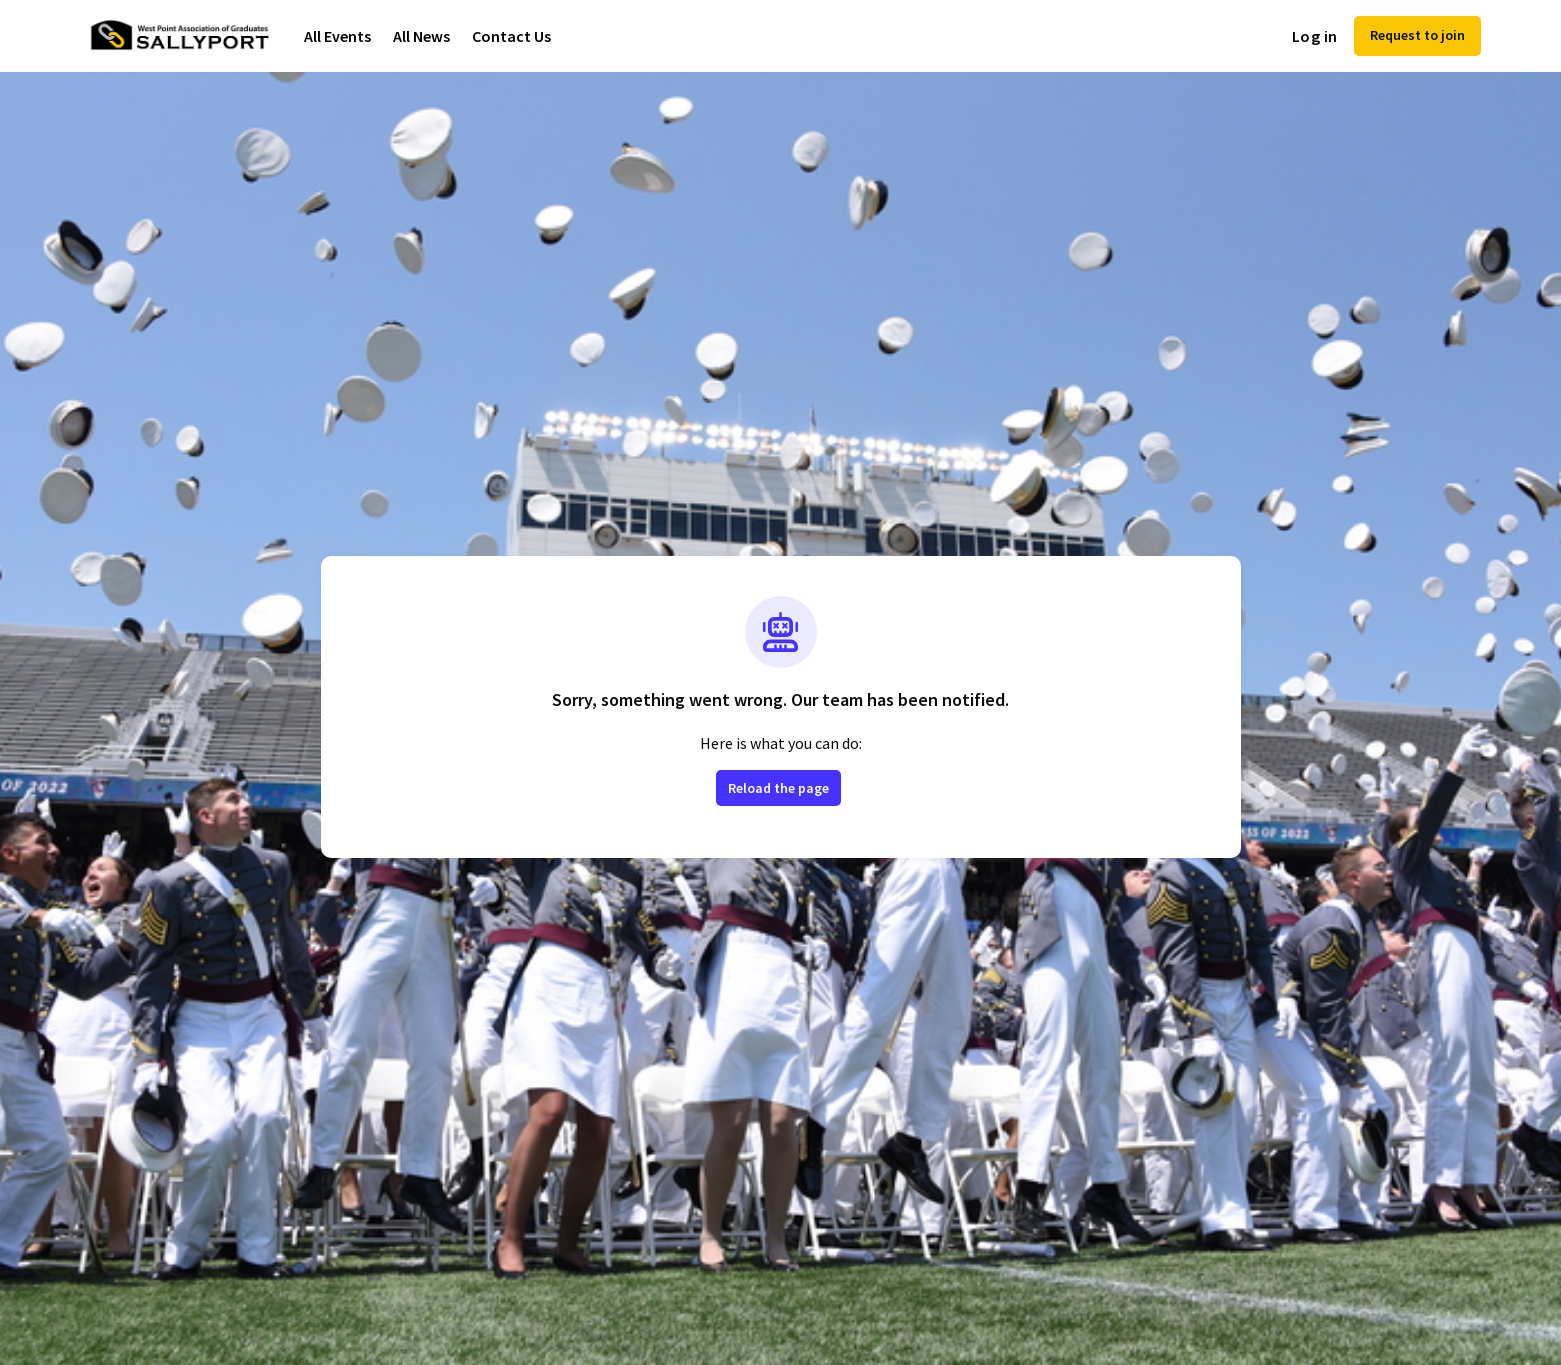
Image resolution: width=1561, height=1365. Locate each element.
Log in (1314, 36)
